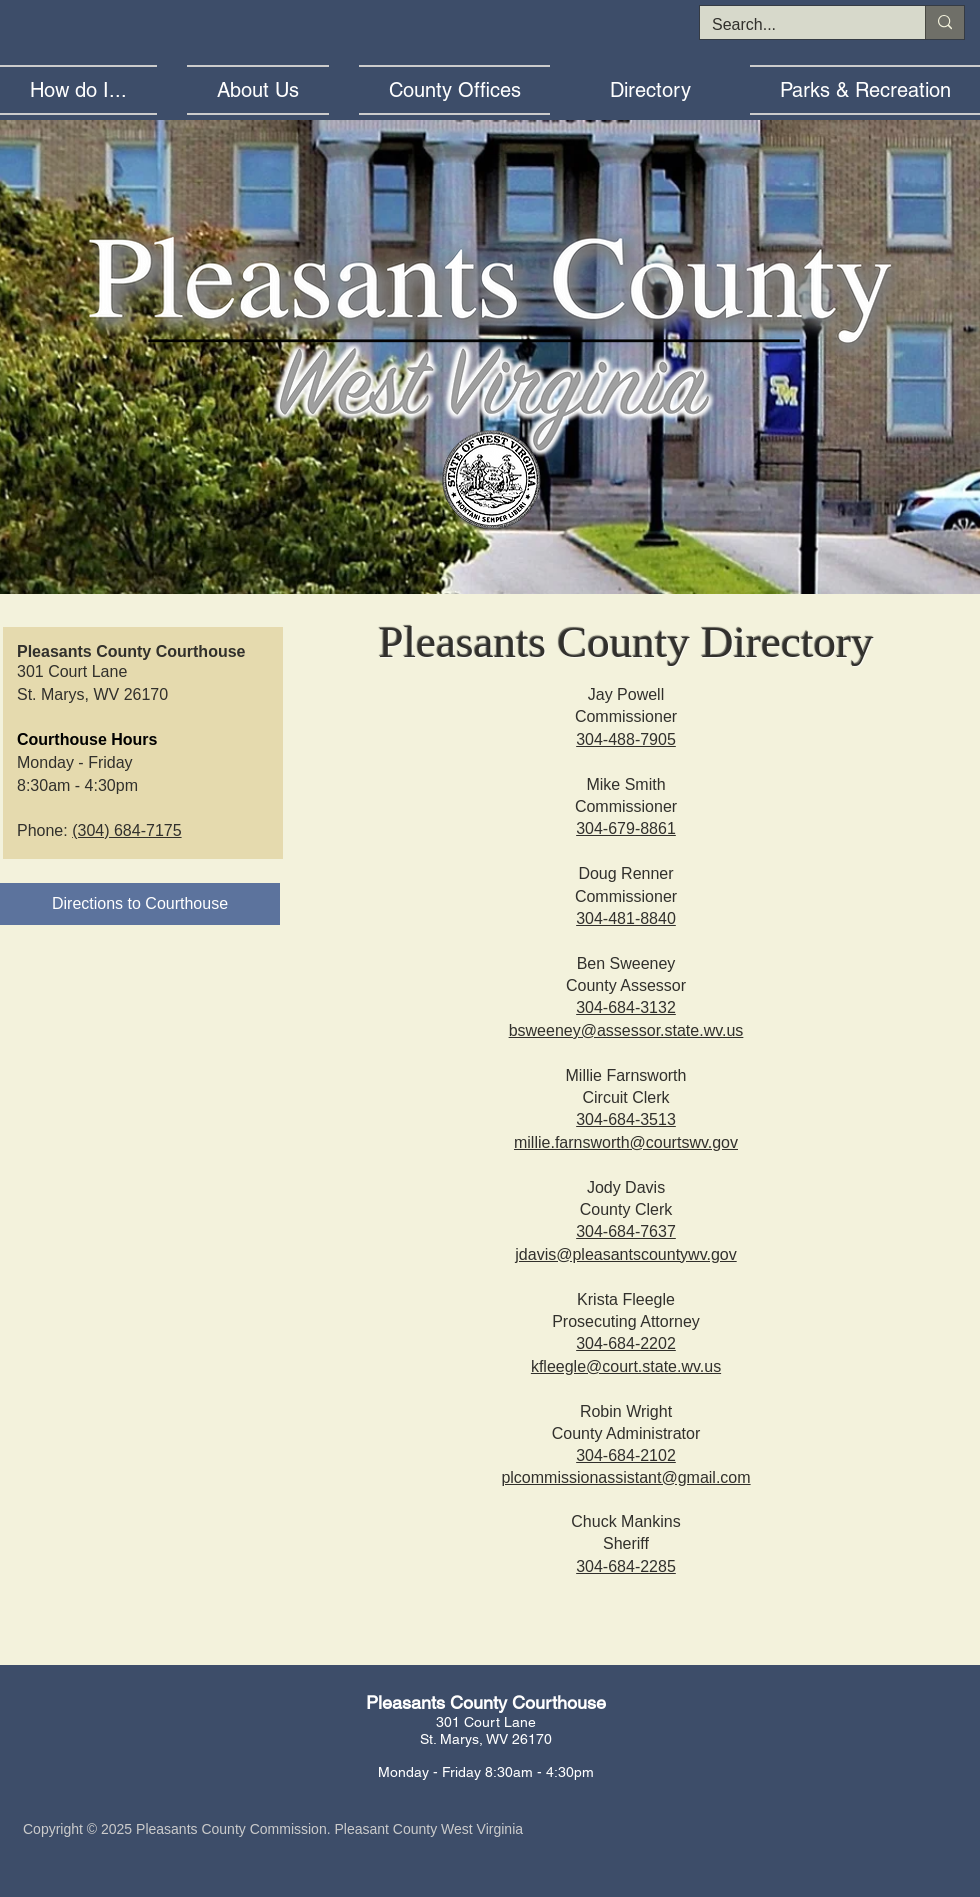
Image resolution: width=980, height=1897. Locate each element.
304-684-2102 (626, 1455)
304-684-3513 (626, 1119)
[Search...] (797, 25)
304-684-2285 (626, 1566)
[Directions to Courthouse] (140, 904)
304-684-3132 (626, 1007)
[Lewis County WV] (481, 568)
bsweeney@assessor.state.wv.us (626, 1030)
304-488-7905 (626, 739)
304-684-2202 (626, 1343)
